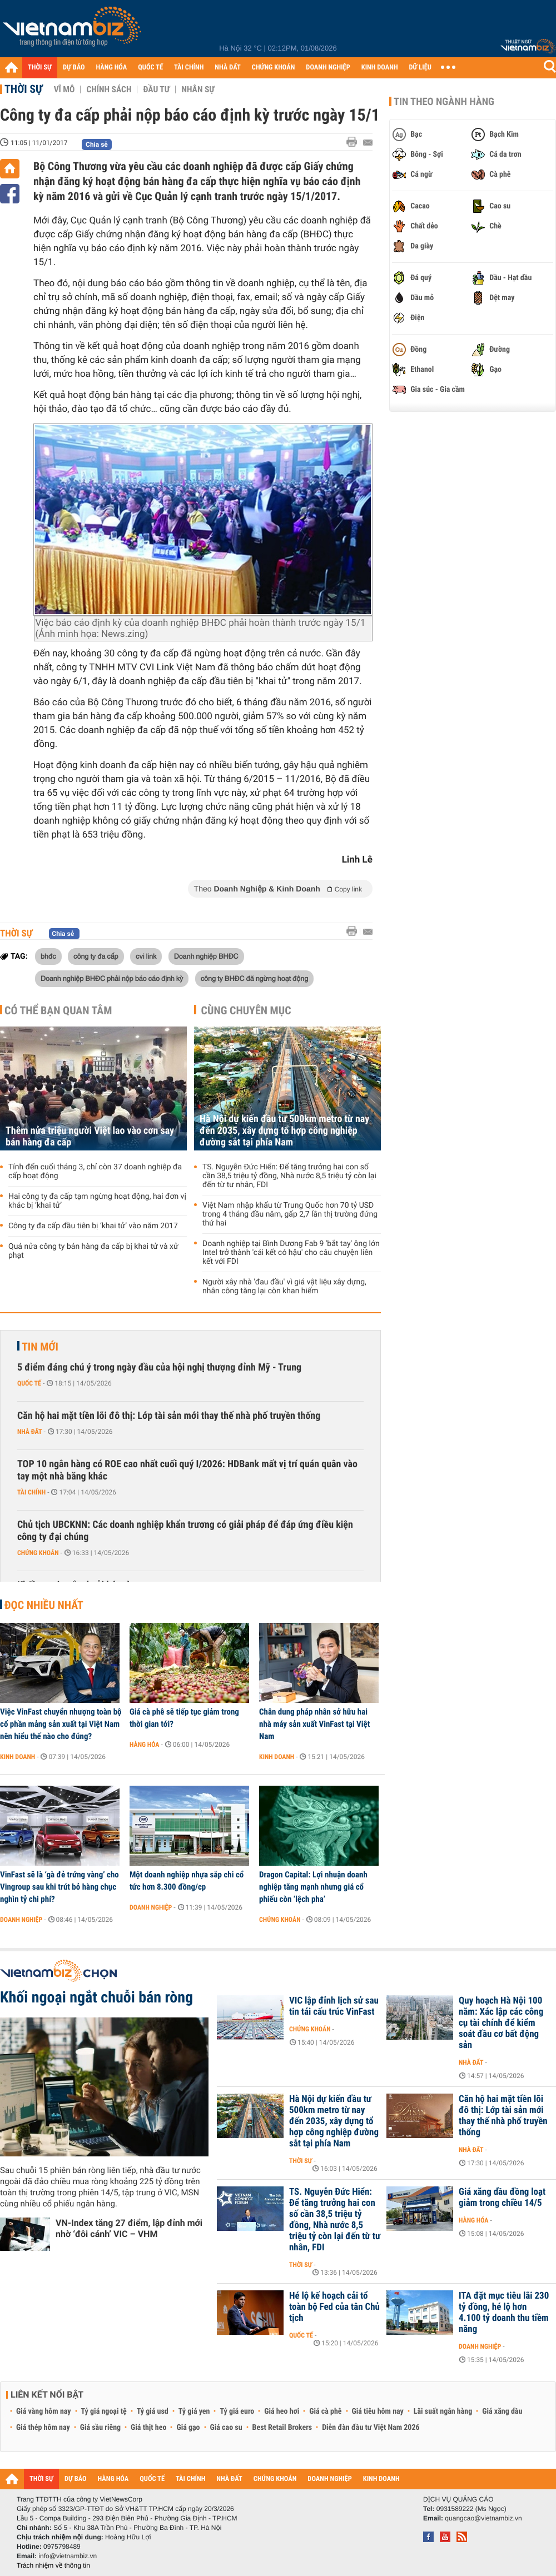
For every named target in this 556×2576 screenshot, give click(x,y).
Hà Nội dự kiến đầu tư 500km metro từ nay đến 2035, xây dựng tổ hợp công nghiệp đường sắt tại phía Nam (284, 1130)
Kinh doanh (17, 1757)
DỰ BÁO (74, 67)
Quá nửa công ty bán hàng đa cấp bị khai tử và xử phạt (93, 1251)
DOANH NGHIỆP (328, 67)
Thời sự (23, 89)
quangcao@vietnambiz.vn (483, 2518)
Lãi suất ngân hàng (443, 2411)
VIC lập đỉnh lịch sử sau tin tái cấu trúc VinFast (334, 2006)
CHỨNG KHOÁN (273, 67)
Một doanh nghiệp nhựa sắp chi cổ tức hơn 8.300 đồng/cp (187, 1881)
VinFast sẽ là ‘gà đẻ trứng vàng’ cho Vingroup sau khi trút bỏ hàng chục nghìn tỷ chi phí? (59, 1887)
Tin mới (40, 1346)
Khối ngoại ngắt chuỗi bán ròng (96, 1997)
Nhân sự (198, 89)
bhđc (48, 956)
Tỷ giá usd (152, 2411)
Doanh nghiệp (21, 1920)
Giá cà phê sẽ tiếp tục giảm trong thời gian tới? (184, 1718)
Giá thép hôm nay (43, 2427)
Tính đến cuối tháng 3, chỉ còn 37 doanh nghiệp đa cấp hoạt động (95, 1171)
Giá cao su (226, 2427)
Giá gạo (188, 2427)
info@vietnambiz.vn (67, 2556)
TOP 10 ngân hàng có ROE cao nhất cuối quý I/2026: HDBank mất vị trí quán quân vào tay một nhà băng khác (187, 1470)
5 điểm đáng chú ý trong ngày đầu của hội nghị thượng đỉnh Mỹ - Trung (159, 1367)
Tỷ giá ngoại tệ (104, 2411)
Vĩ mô (64, 89)
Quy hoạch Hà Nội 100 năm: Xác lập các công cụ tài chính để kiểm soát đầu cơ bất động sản (501, 2023)
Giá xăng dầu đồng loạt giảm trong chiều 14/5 (502, 2197)
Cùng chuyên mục (246, 1010)
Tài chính (31, 1492)
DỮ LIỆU (420, 67)
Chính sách (108, 89)
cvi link (146, 956)
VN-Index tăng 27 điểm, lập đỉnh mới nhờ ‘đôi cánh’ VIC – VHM (129, 2228)
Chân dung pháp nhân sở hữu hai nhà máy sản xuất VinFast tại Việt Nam (314, 1724)
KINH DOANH (379, 67)
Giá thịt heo (148, 2427)
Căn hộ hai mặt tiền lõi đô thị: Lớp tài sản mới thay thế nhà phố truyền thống (168, 1416)
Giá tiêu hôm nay (378, 2411)
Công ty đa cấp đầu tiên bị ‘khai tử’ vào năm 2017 (93, 1226)
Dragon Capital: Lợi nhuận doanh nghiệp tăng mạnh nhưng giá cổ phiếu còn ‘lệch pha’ (313, 1887)
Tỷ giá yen (194, 2411)
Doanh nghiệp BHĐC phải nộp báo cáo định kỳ (112, 978)
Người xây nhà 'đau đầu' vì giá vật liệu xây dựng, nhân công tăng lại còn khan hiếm (284, 1287)
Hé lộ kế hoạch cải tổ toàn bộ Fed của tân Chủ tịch (334, 2307)
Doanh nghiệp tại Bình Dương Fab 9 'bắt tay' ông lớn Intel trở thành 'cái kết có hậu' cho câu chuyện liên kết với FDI (291, 1252)
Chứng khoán (38, 1553)
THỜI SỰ (40, 67)
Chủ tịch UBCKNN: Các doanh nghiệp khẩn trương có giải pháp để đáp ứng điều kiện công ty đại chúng (185, 1531)
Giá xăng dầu (502, 2411)
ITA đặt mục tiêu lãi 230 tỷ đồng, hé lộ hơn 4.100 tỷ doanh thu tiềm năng (504, 2312)
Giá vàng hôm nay (43, 2411)
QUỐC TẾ (150, 67)
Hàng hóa (144, 1744)
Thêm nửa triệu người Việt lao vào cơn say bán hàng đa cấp (90, 1136)
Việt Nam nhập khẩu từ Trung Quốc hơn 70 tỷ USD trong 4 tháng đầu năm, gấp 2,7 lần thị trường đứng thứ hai (290, 1214)
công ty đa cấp (95, 956)
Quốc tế (29, 1383)
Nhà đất (29, 1432)
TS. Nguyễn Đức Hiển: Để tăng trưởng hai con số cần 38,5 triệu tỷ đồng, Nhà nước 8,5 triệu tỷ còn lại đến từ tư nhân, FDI (289, 1176)
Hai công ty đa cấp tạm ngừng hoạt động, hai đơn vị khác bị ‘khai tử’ (97, 1201)
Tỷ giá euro (237, 2411)
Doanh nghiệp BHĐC (206, 956)
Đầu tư (156, 89)
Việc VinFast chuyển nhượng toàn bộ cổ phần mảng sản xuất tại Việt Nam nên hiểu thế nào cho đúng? (61, 1724)
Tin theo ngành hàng (444, 102)
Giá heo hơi (281, 2411)
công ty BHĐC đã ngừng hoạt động (255, 978)
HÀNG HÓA (111, 67)
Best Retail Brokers (282, 2427)
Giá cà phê (325, 2411)
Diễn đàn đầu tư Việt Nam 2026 (370, 2427)
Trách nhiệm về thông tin (53, 2565)
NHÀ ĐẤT (227, 67)
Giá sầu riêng (100, 2427)
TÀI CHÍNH (188, 67)
